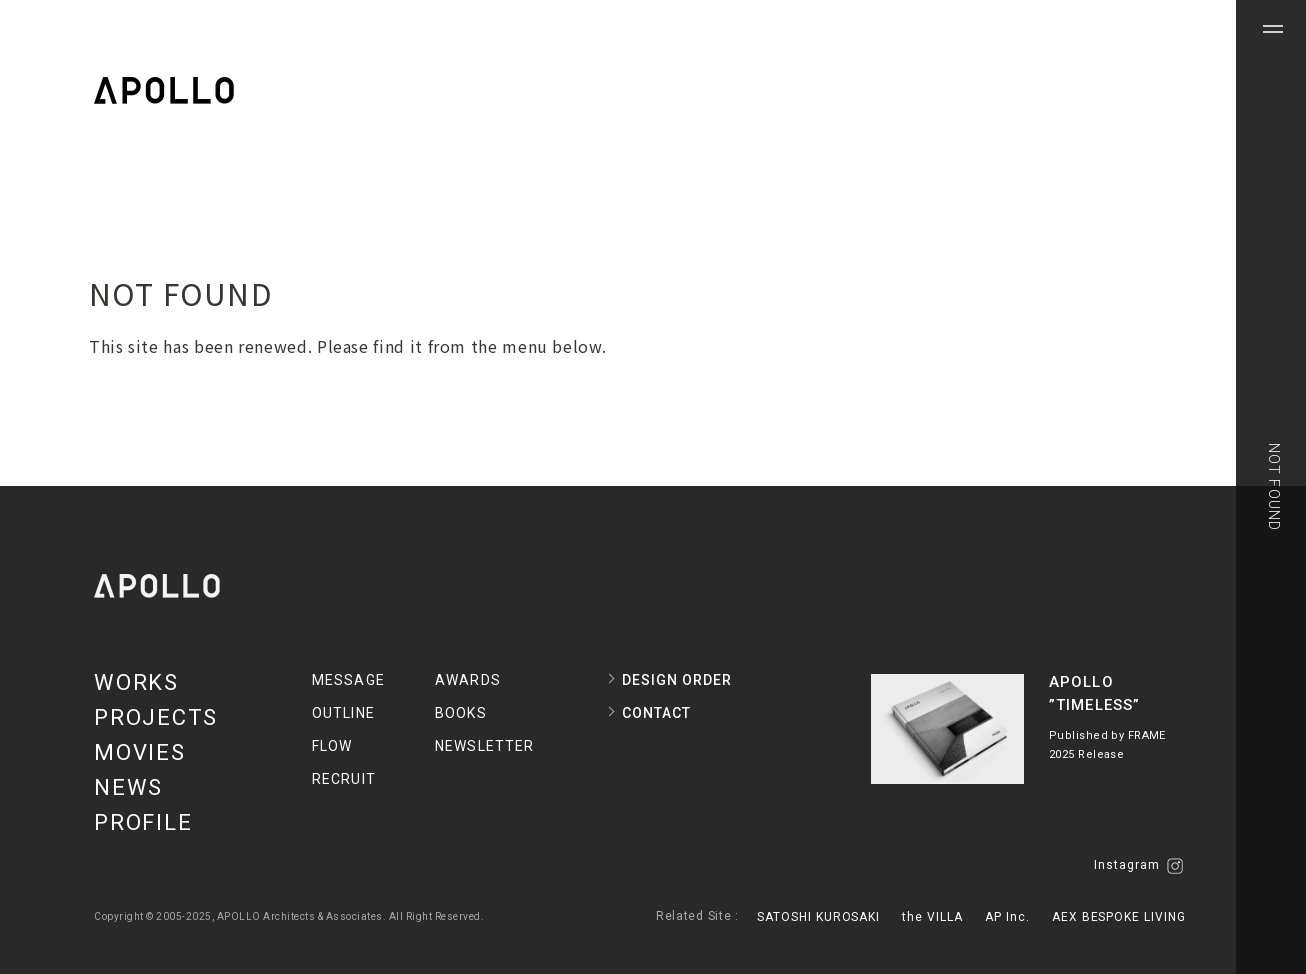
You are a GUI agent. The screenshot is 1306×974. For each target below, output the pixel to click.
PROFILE (143, 822)
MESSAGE (348, 680)
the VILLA (932, 917)
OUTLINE (343, 713)
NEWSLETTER (484, 746)
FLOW (332, 746)
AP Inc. (1007, 917)
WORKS (136, 682)
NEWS (128, 787)
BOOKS (461, 713)
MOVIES (140, 752)
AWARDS (468, 680)
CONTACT (656, 713)
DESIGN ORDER (677, 680)
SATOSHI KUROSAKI (818, 917)
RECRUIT (344, 779)
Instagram (1138, 866)
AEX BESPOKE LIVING (1119, 917)
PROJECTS (156, 717)
